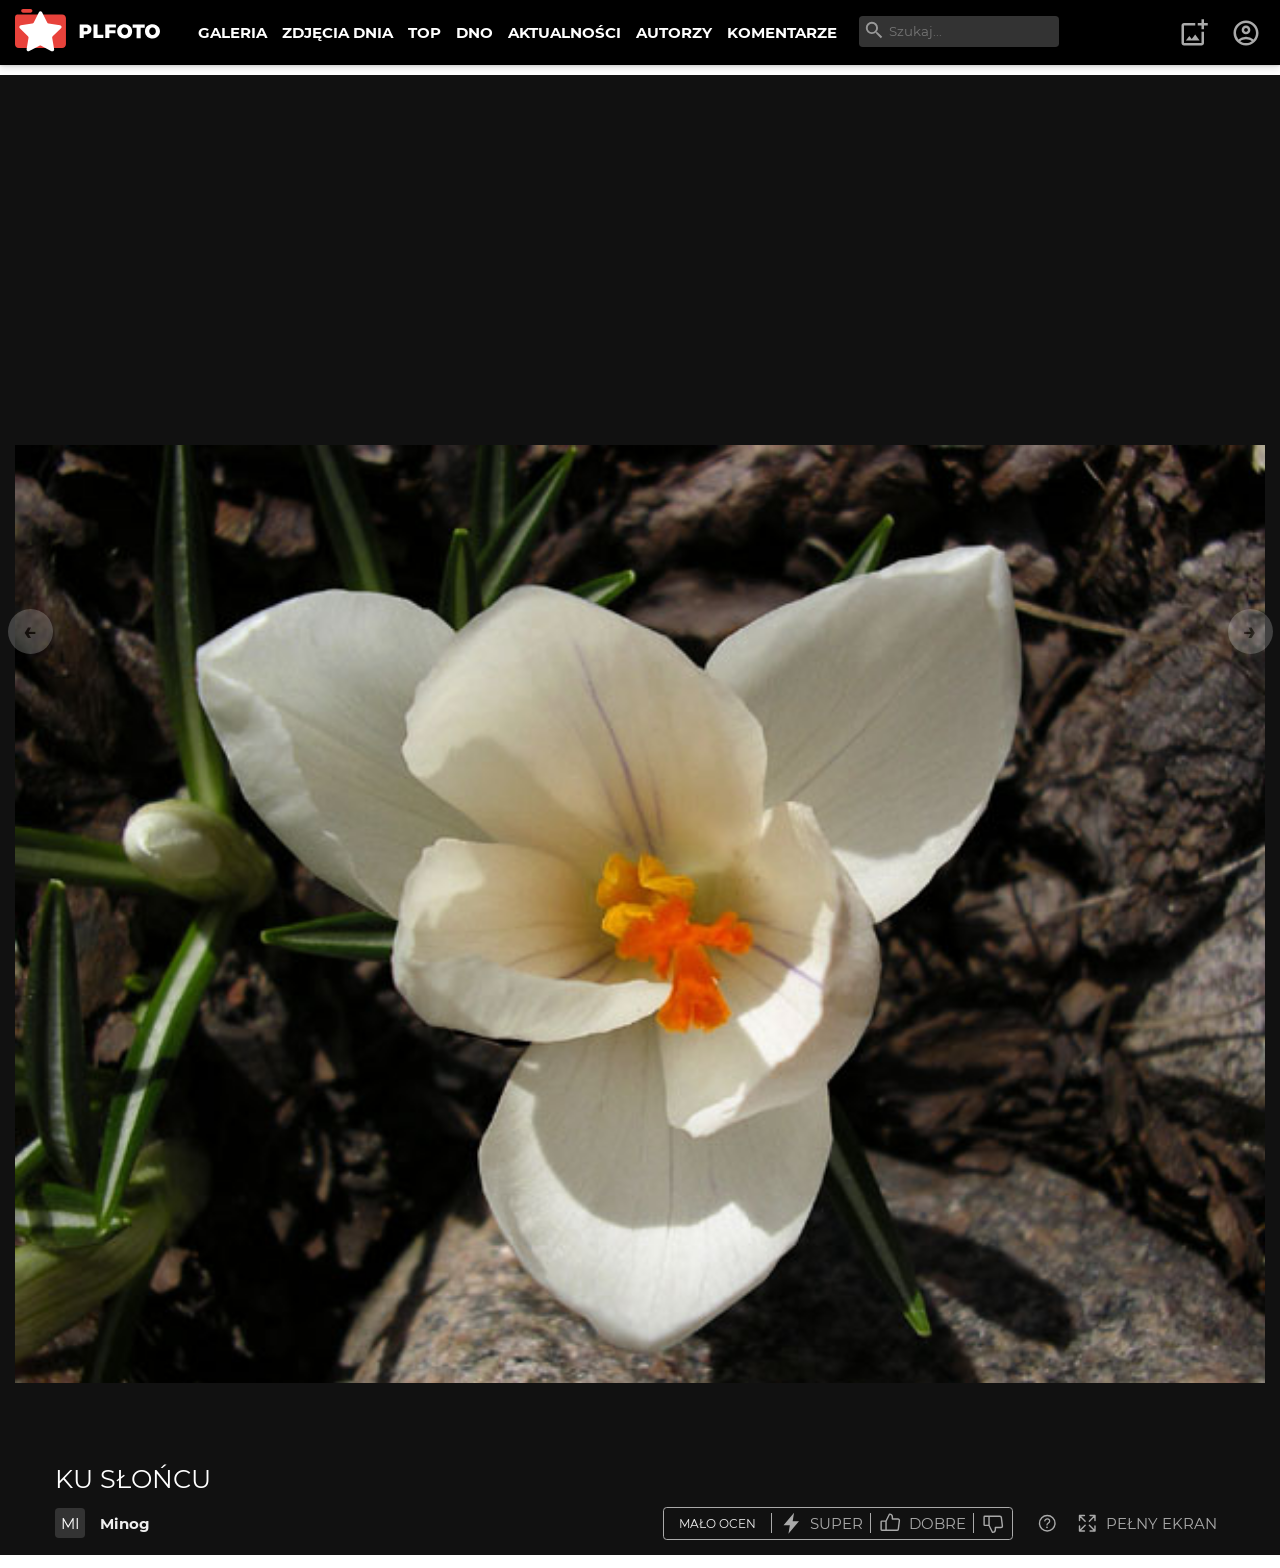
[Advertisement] (640, 215)
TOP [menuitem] (424, 32)
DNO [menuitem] (474, 32)
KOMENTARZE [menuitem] (782, 32)
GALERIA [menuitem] (232, 32)
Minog (125, 1523)
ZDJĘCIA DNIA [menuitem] (337, 32)
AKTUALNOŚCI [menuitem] (564, 32)
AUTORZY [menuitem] (674, 32)
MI (70, 1523)
